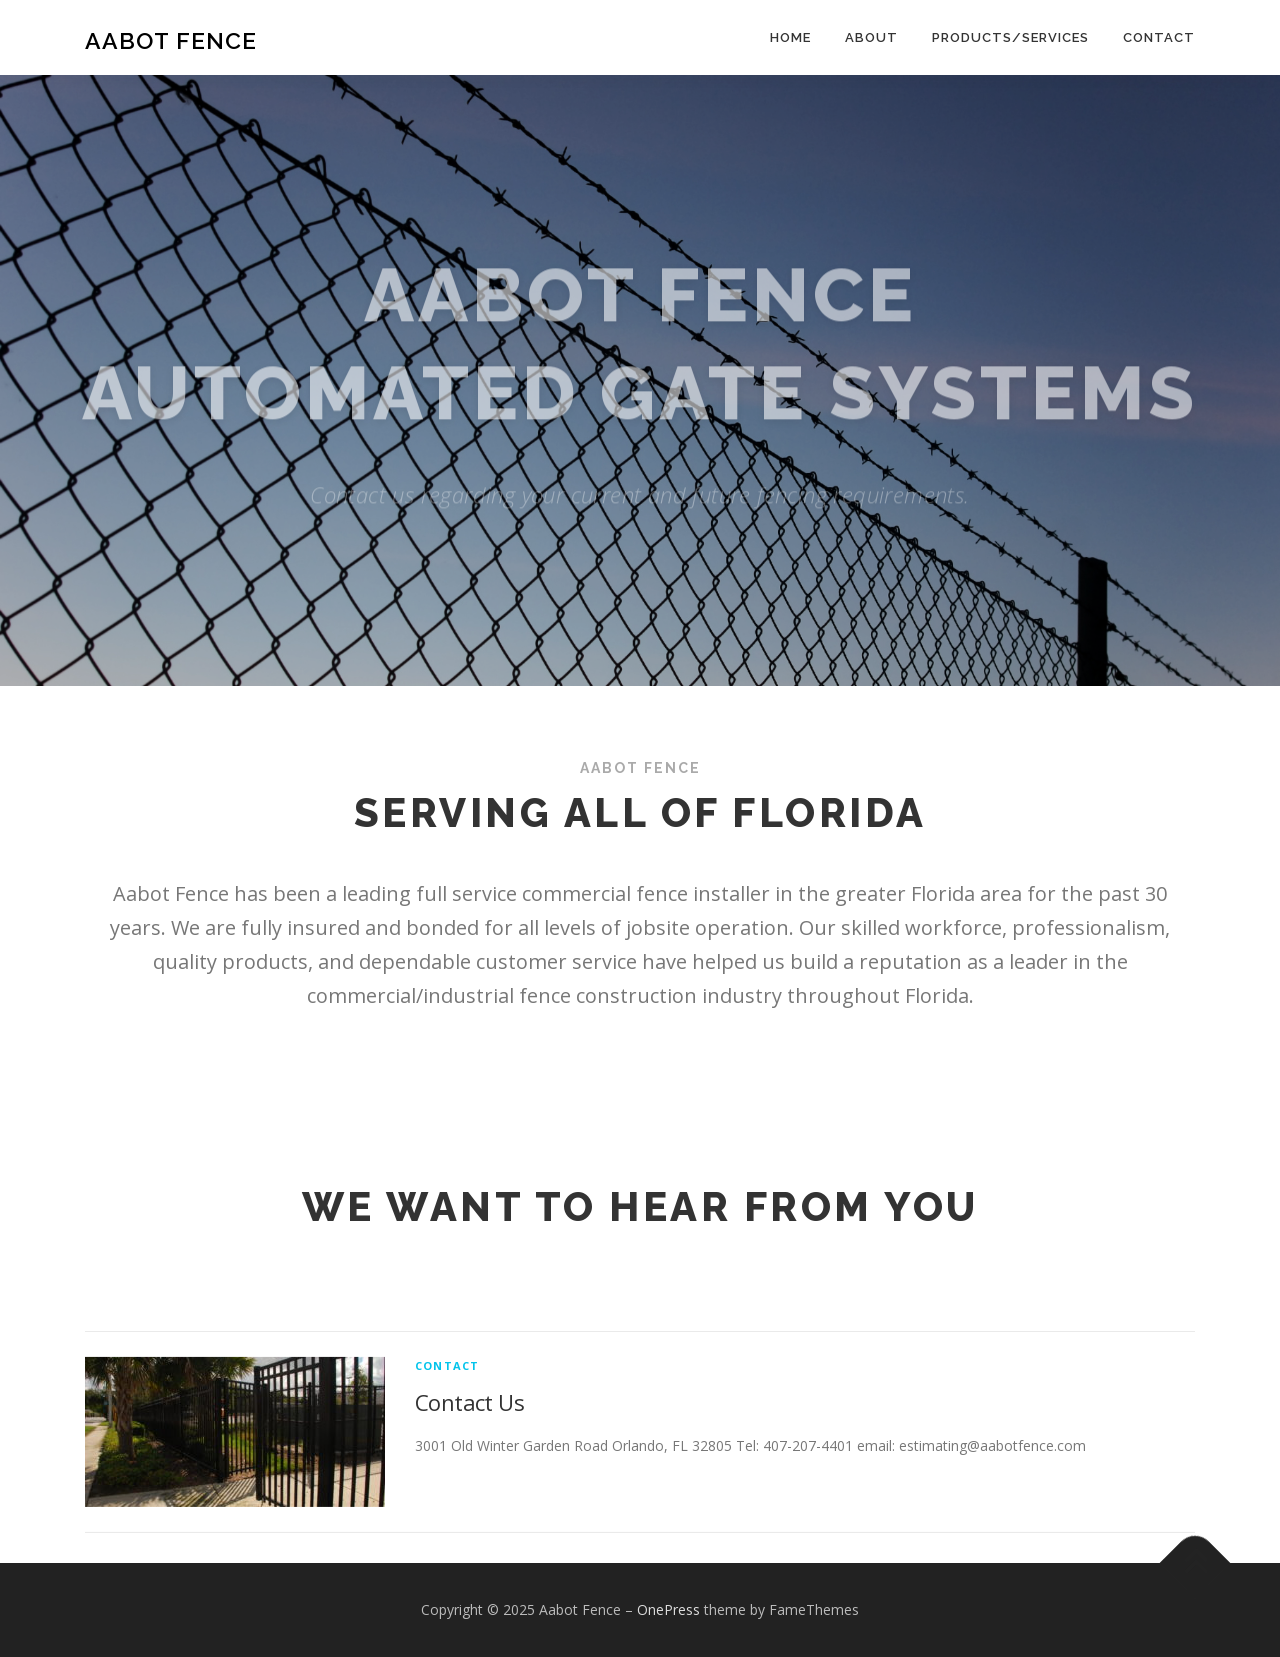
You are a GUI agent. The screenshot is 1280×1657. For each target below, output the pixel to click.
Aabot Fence (171, 40)
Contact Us (469, 1460)
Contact (1159, 37)
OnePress (668, 1609)
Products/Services (1010, 37)
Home (790, 37)
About (871, 37)
